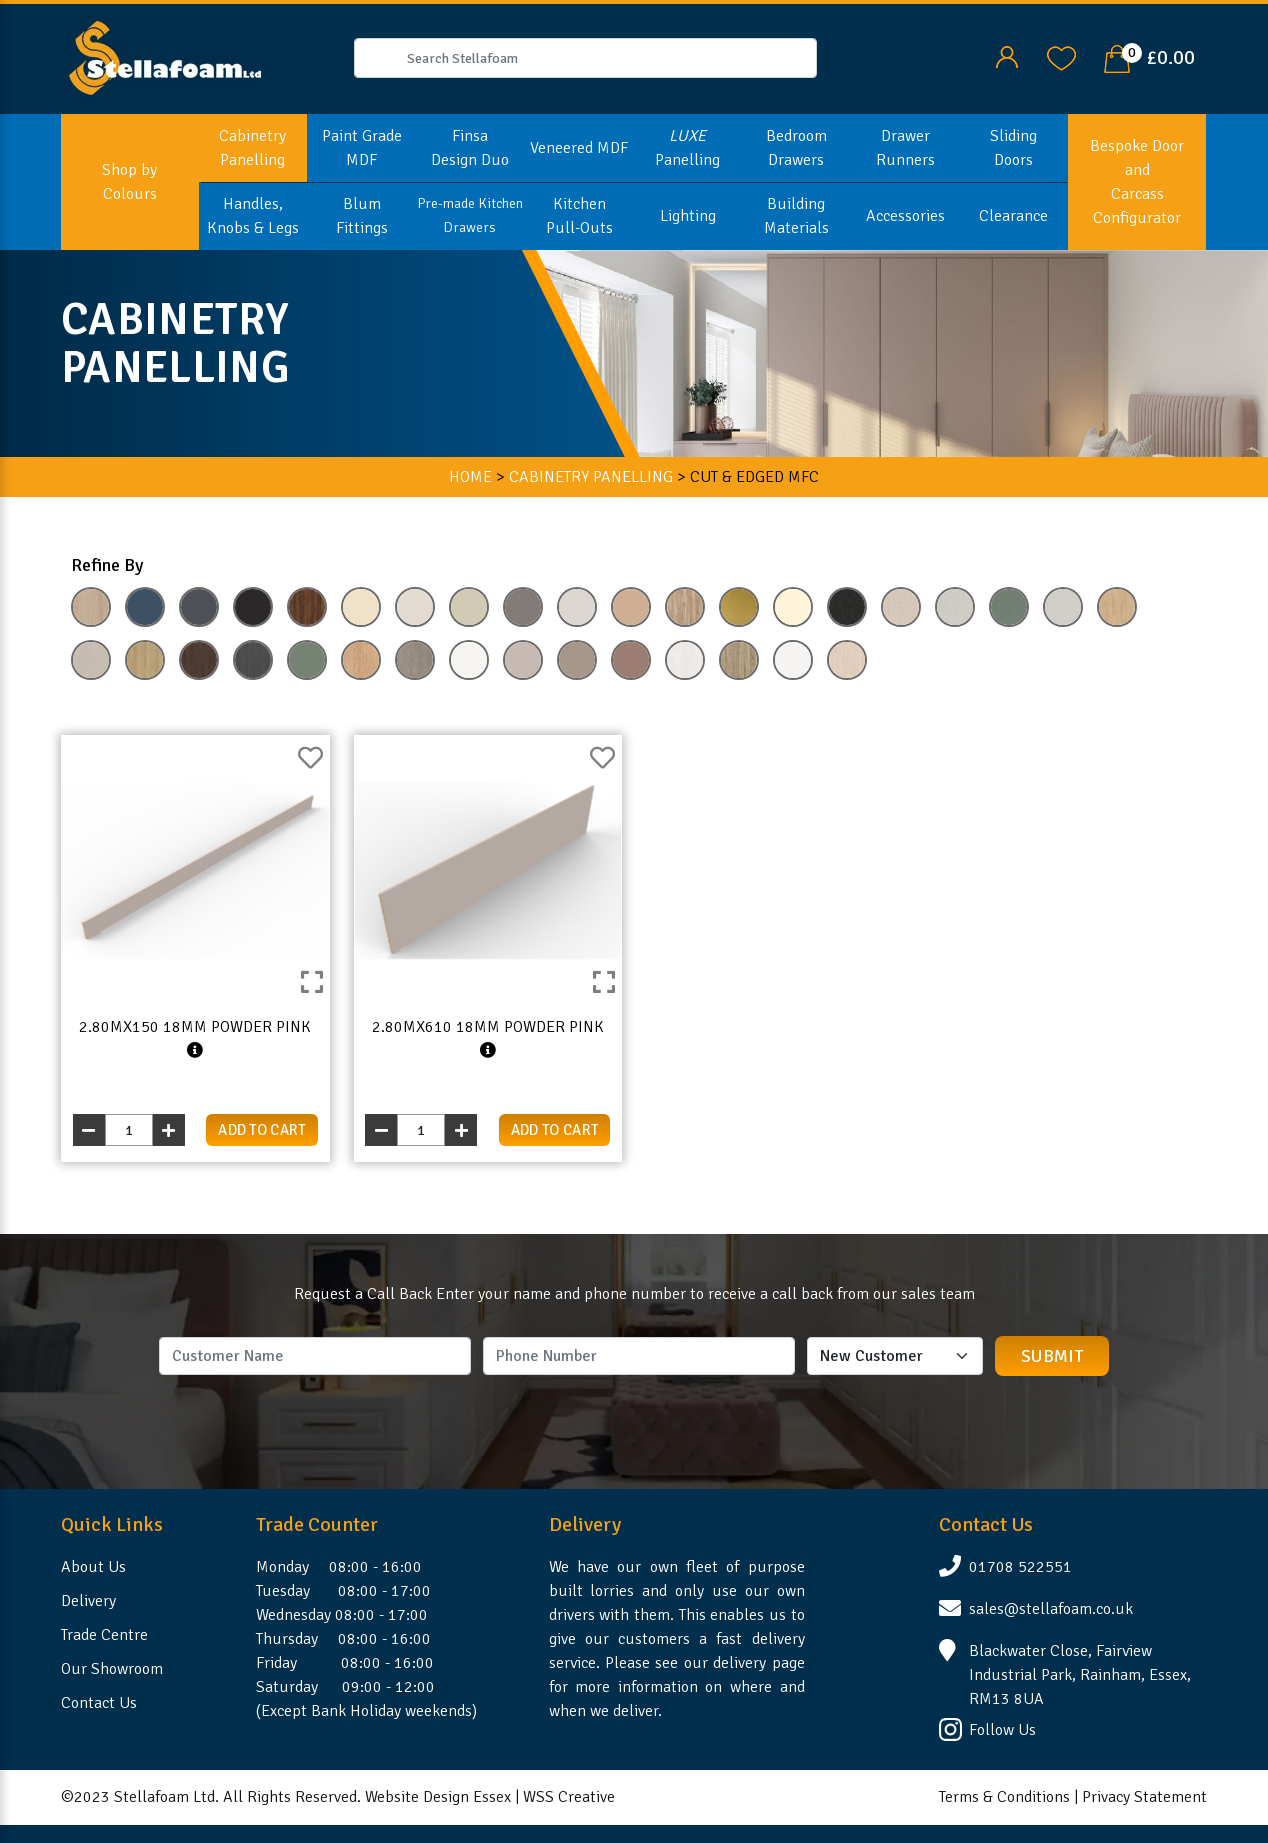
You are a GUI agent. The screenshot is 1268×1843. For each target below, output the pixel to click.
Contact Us (99, 1703)
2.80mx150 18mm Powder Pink (195, 1039)
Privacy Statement (1144, 1797)
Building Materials (796, 216)
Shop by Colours (129, 182)
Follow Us (1002, 1730)
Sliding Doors (1013, 148)
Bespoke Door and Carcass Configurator (1137, 182)
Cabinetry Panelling (252, 148)
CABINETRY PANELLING (591, 477)
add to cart (262, 1130)
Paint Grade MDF (362, 148)
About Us (93, 1567)
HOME (470, 477)
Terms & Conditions (1004, 1797)
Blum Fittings (362, 216)
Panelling (687, 148)
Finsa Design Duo (470, 148)
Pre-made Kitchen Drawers (470, 215)
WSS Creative (569, 1797)
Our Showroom (112, 1669)
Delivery (88, 1601)
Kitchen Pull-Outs (579, 216)
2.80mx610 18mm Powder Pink (488, 1039)
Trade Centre (104, 1635)
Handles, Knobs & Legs (253, 216)
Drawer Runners (905, 148)
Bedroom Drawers (796, 148)
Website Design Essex (438, 1797)
